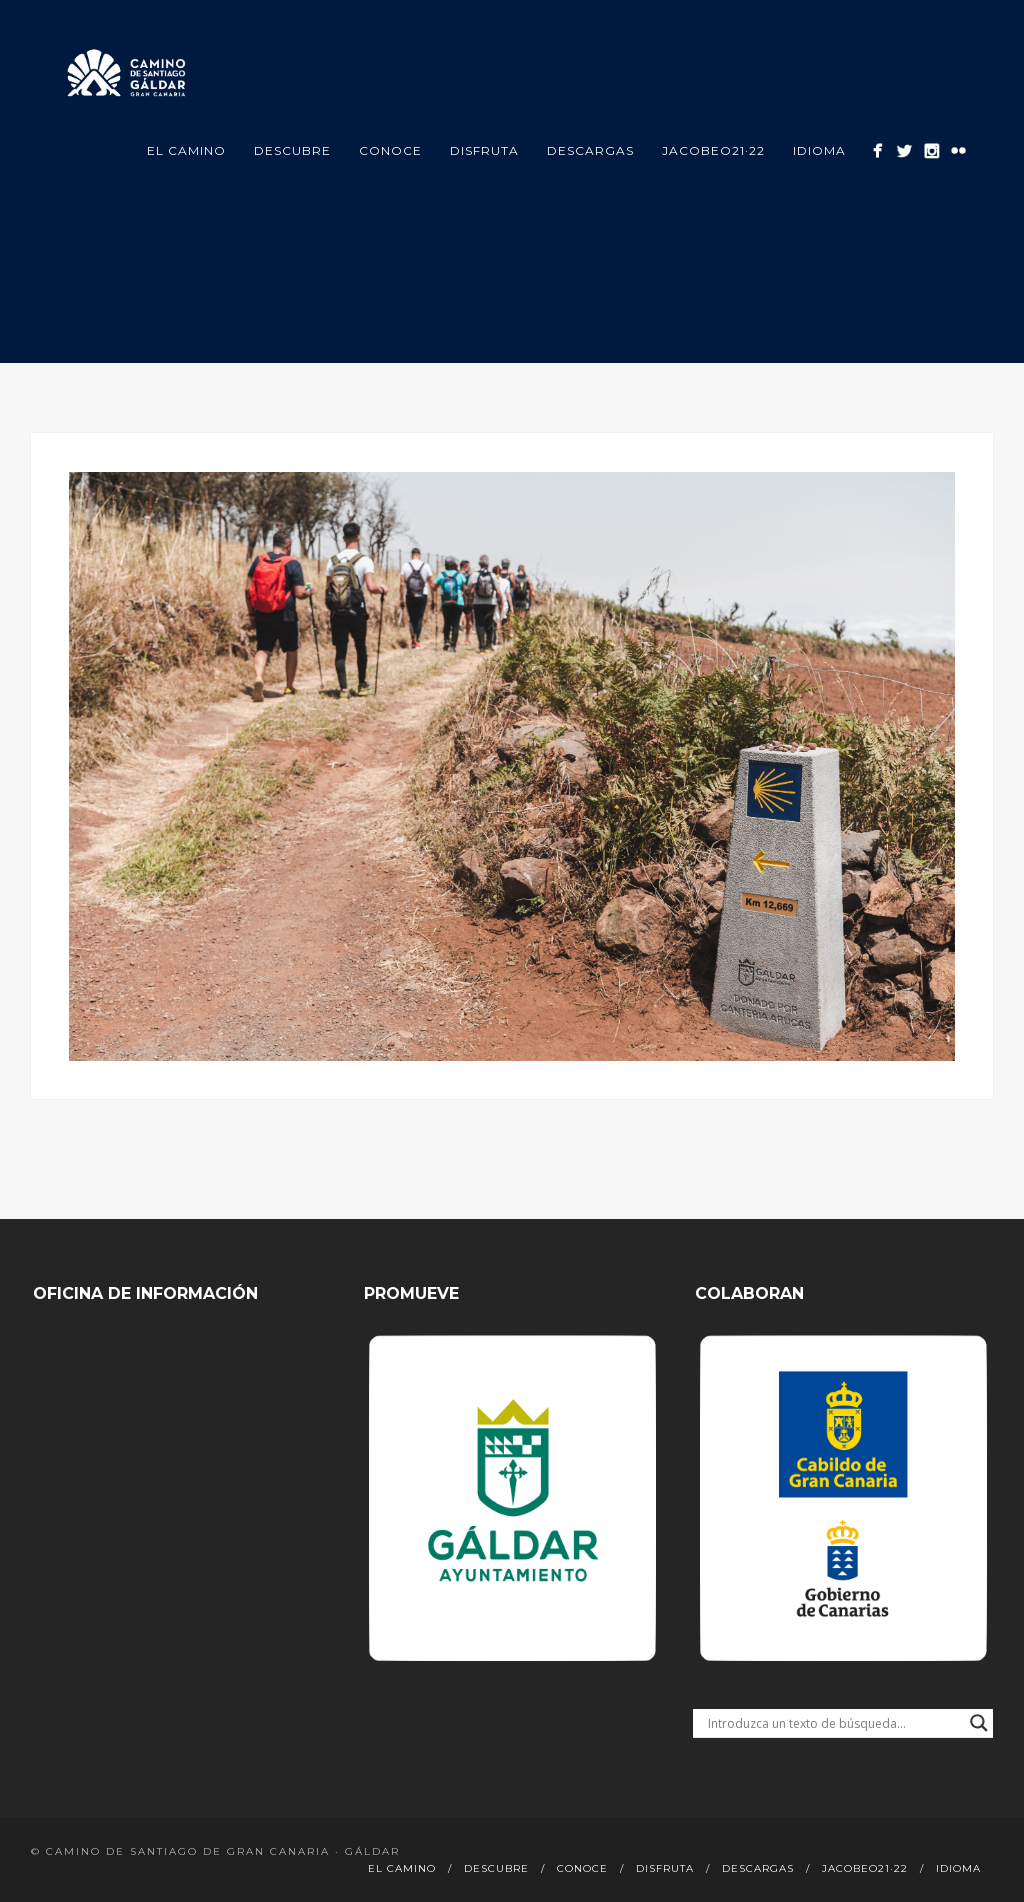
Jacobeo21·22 (713, 150)
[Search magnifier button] (979, 1723)
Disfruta (484, 150)
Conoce (390, 150)
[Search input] (834, 1723)
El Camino (186, 150)
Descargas (590, 150)
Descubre (292, 150)
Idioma (819, 150)
